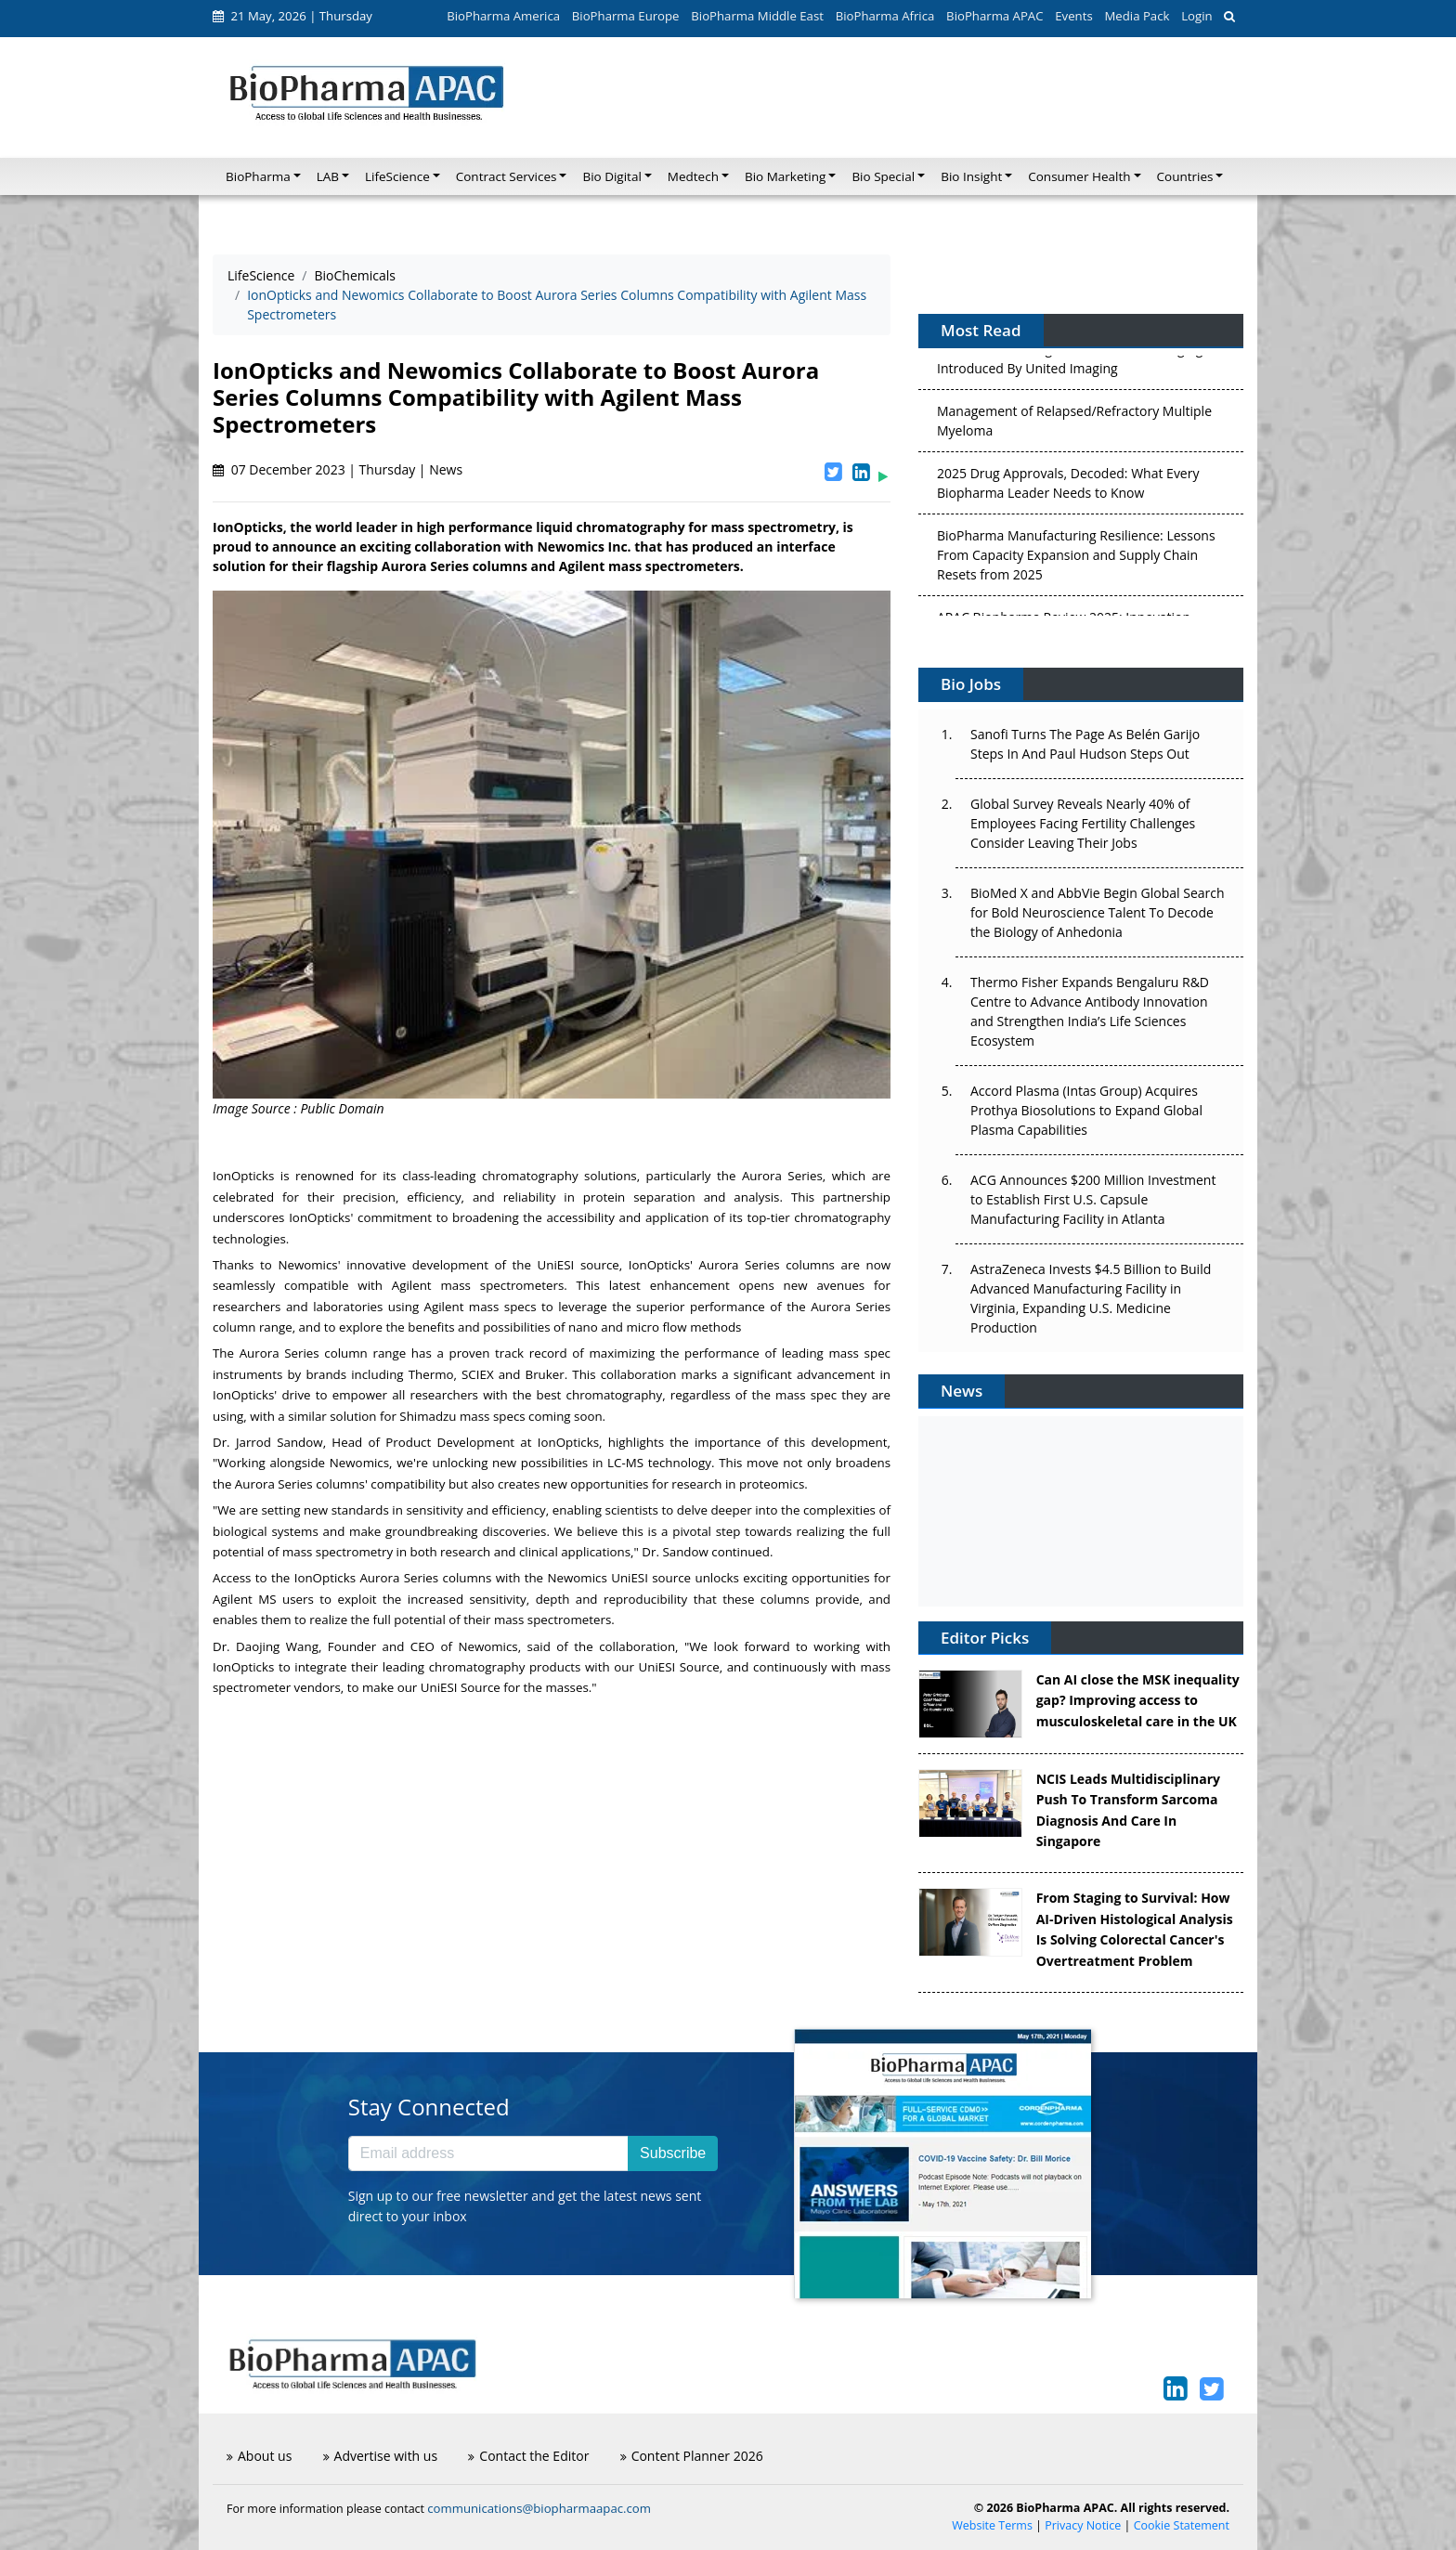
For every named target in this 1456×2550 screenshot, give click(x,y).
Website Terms (992, 2525)
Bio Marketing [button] (785, 176)
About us (259, 2456)
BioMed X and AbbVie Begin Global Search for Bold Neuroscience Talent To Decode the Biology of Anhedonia (1097, 912)
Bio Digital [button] (611, 176)
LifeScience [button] (397, 176)
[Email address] (488, 2153)
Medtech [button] (693, 176)
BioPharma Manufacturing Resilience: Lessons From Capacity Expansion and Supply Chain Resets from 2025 (1076, 559)
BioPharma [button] (258, 176)
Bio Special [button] (883, 176)
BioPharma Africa (885, 15)
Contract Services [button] (506, 176)
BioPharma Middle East (757, 15)
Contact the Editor (528, 2456)
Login (1196, 15)
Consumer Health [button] (1079, 176)
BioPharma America (503, 15)
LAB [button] (328, 176)
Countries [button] (1185, 176)
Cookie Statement (1181, 2525)
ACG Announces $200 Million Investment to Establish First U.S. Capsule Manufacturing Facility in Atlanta (1093, 1199)
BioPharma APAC (994, 15)
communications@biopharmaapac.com (539, 2508)
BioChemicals (355, 275)
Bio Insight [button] (971, 176)
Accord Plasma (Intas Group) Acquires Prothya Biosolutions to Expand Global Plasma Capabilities (1086, 1110)
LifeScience (261, 275)
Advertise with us (380, 2456)
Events (1073, 15)
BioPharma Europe (626, 15)
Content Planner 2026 (691, 2456)
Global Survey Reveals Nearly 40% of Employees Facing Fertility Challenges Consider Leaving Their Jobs (1082, 823)
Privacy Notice (1083, 2525)
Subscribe (673, 2153)
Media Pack (1136, 15)
